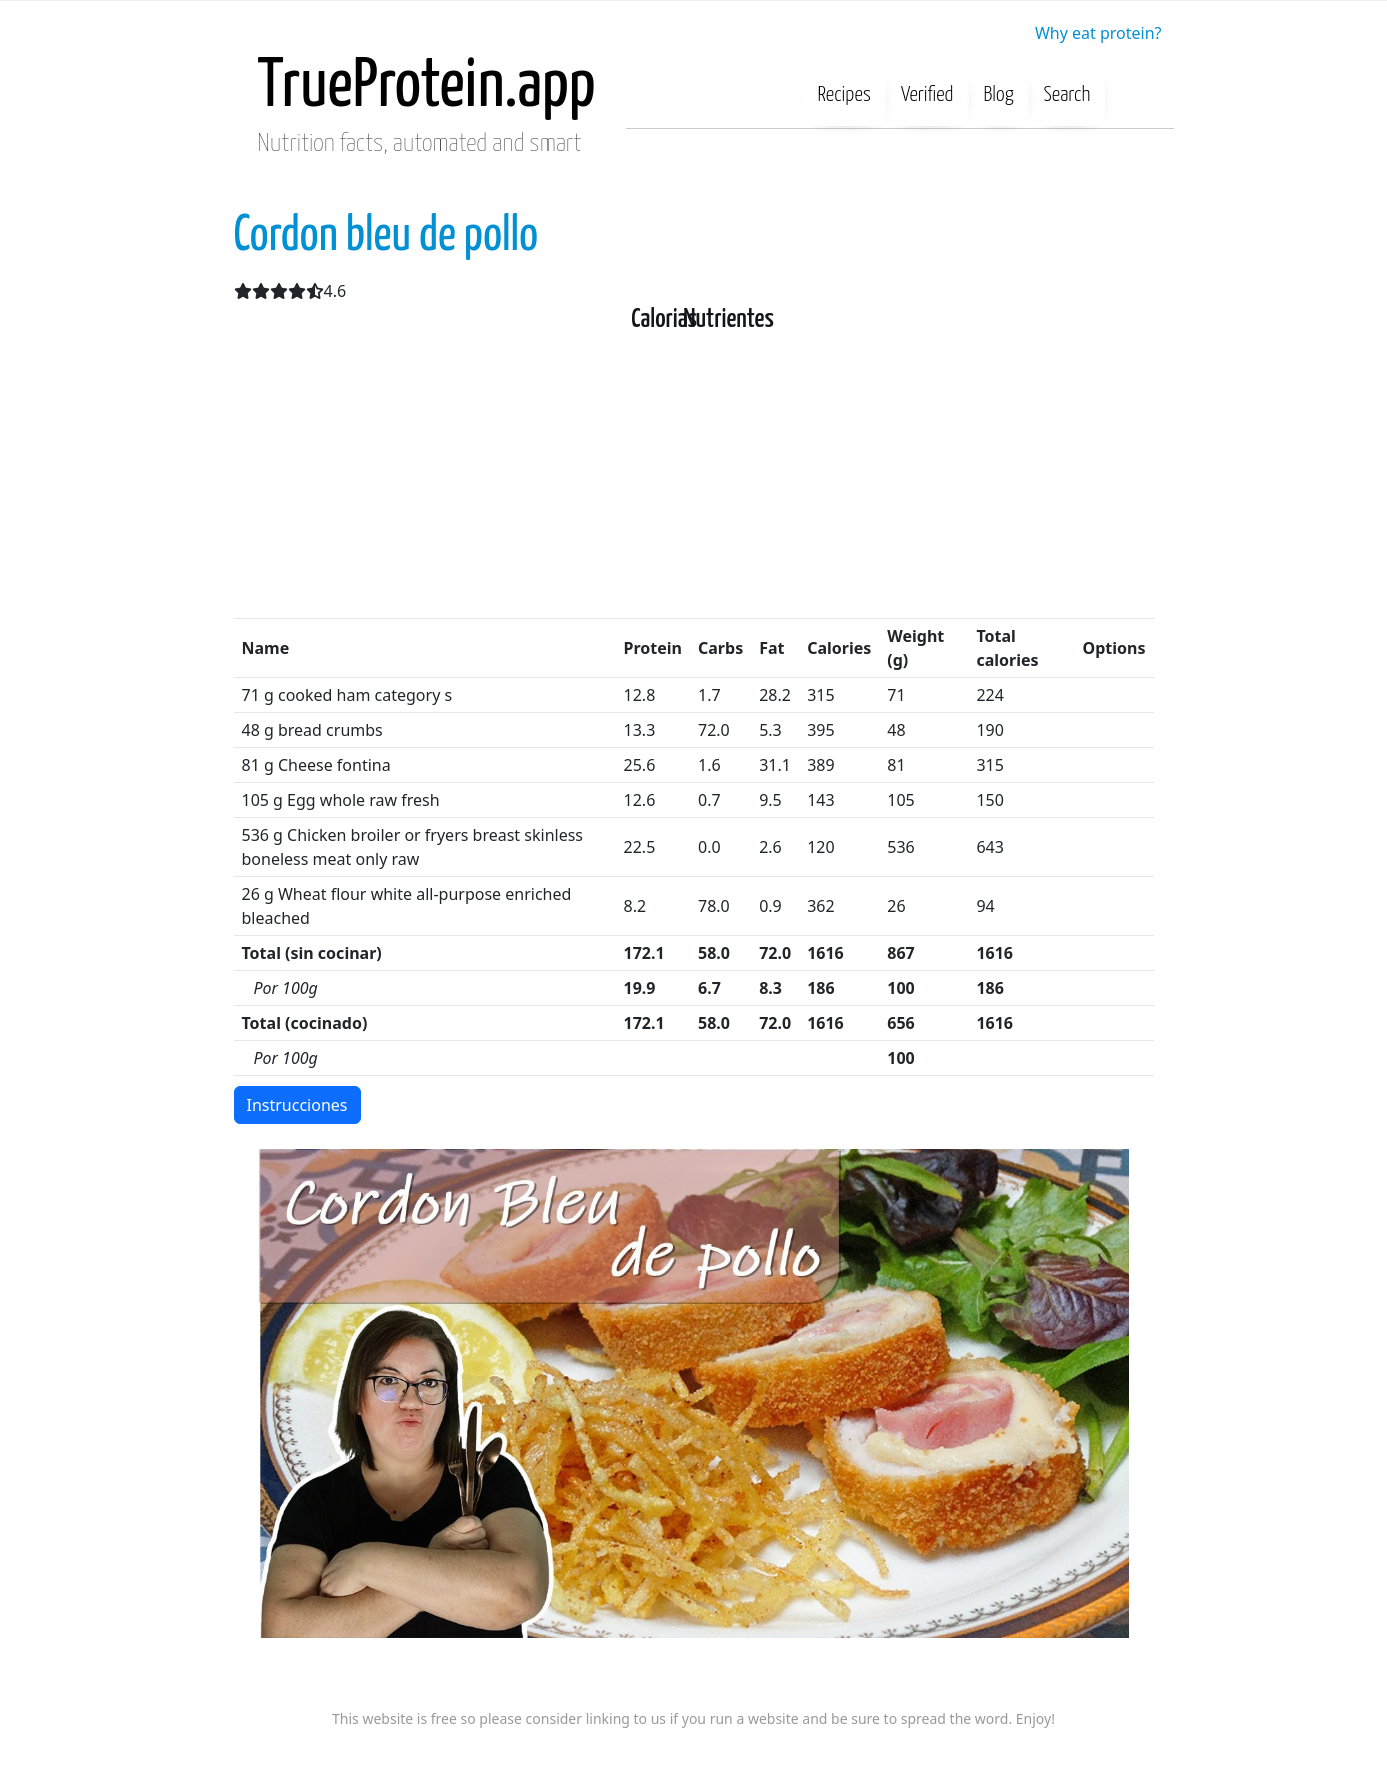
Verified (927, 95)
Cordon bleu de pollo (386, 236)
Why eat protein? (1098, 33)
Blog (999, 95)
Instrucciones (297, 1105)
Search (1067, 95)
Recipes (845, 95)
